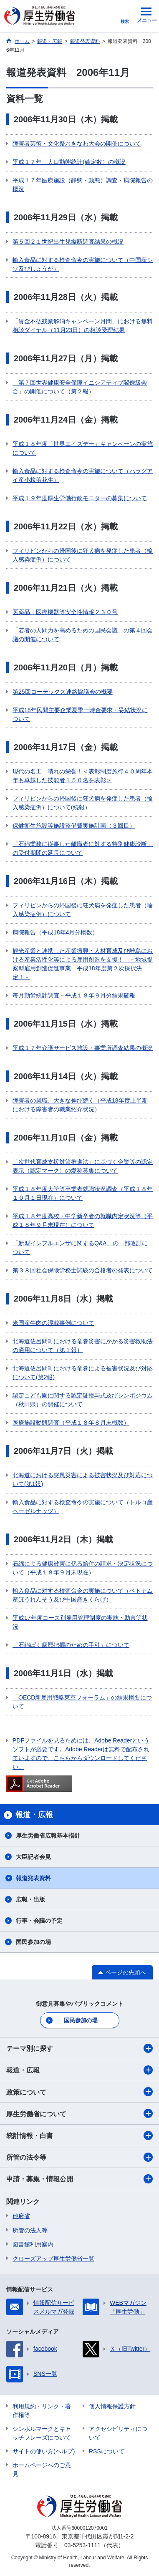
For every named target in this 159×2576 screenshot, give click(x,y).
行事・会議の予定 (39, 1920)
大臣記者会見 (33, 1856)
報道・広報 (79, 2070)
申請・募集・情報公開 (79, 2178)
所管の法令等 (79, 2157)
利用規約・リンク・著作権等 (42, 2410)
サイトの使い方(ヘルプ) (44, 2451)
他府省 (21, 2216)
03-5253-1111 (82, 2545)
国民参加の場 (33, 1942)
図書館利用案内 (33, 2244)
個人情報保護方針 (112, 2406)
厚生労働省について (79, 2113)
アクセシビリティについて (118, 2433)
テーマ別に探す (79, 2048)
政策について (79, 2091)
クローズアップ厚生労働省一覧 (53, 2258)
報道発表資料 (33, 1878)
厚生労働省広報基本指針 (48, 1835)
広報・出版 (30, 1899)
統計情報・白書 (79, 2135)
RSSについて (106, 2451)
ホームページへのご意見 (42, 2469)
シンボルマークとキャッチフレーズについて (42, 2433)
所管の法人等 (30, 2230)
